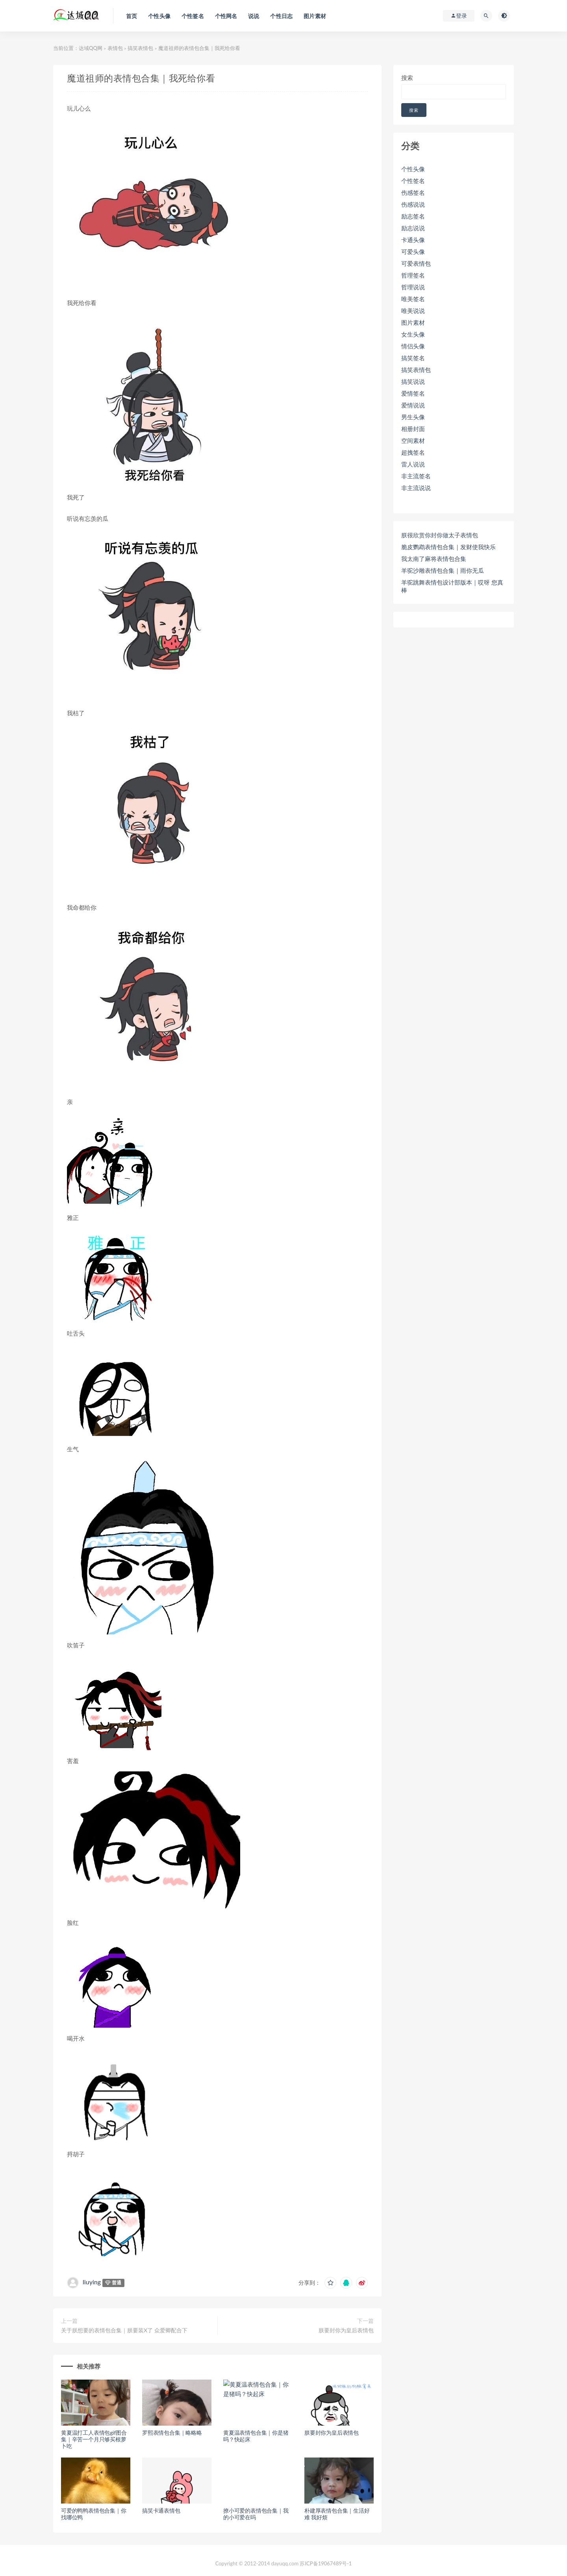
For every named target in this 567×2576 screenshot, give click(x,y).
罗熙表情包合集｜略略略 (172, 2432)
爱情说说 (413, 405)
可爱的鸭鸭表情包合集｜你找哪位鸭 (93, 2513)
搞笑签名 (413, 357)
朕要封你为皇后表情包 (346, 2330)
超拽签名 (413, 452)
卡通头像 (413, 239)
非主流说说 (416, 487)
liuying (92, 2281)
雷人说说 (413, 464)
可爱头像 (413, 251)
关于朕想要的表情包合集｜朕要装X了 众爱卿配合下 (124, 2330)
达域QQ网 (90, 48)
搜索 (407, 77)
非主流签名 (416, 475)
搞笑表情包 (140, 48)
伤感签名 (413, 192)
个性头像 (413, 168)
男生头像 (413, 416)
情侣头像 (413, 346)
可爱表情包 (416, 263)
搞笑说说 (413, 381)
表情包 (115, 48)
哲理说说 (413, 287)
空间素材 (413, 440)
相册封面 (413, 428)
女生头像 (413, 334)
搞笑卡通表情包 (161, 2510)
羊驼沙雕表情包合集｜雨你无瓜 (442, 570)
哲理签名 (413, 275)
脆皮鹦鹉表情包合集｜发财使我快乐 (448, 546)
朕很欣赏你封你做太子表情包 (439, 535)
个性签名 (413, 180)
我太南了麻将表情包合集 (433, 558)
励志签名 (413, 216)
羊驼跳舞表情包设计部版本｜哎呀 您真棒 (452, 586)
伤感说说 (413, 204)
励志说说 (413, 227)
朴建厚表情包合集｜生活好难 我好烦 (337, 2513)
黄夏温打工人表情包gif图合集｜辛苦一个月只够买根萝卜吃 (94, 2439)
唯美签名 (413, 298)
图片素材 (413, 322)
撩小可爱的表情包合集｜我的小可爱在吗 (256, 2513)
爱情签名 (413, 393)
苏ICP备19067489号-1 (326, 2563)
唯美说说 (413, 310)
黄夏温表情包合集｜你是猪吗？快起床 (256, 2436)
